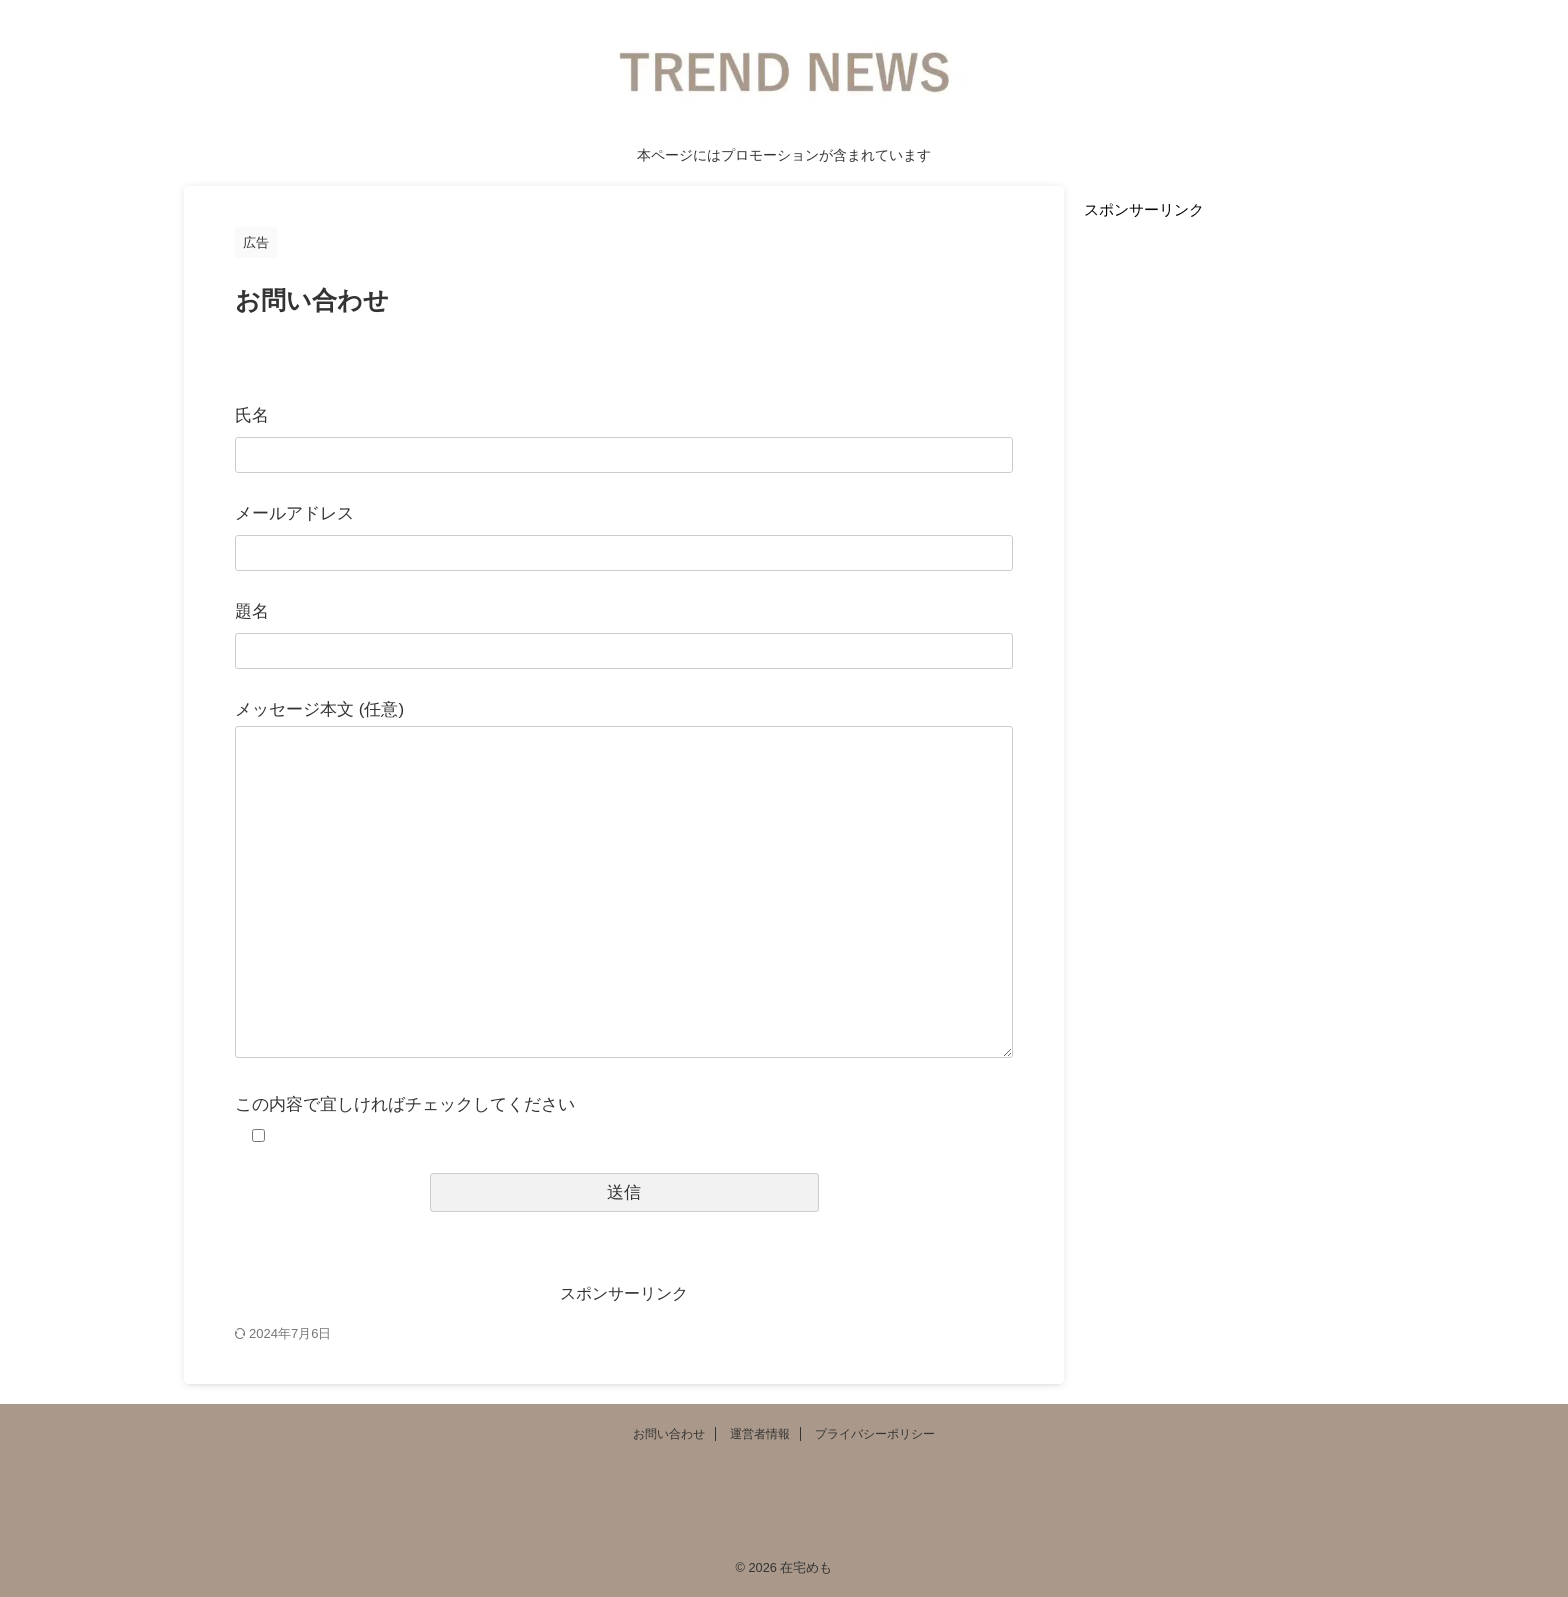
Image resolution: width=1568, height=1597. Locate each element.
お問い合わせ (669, 1434)
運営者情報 (760, 1434)
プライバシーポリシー (875, 1434)
